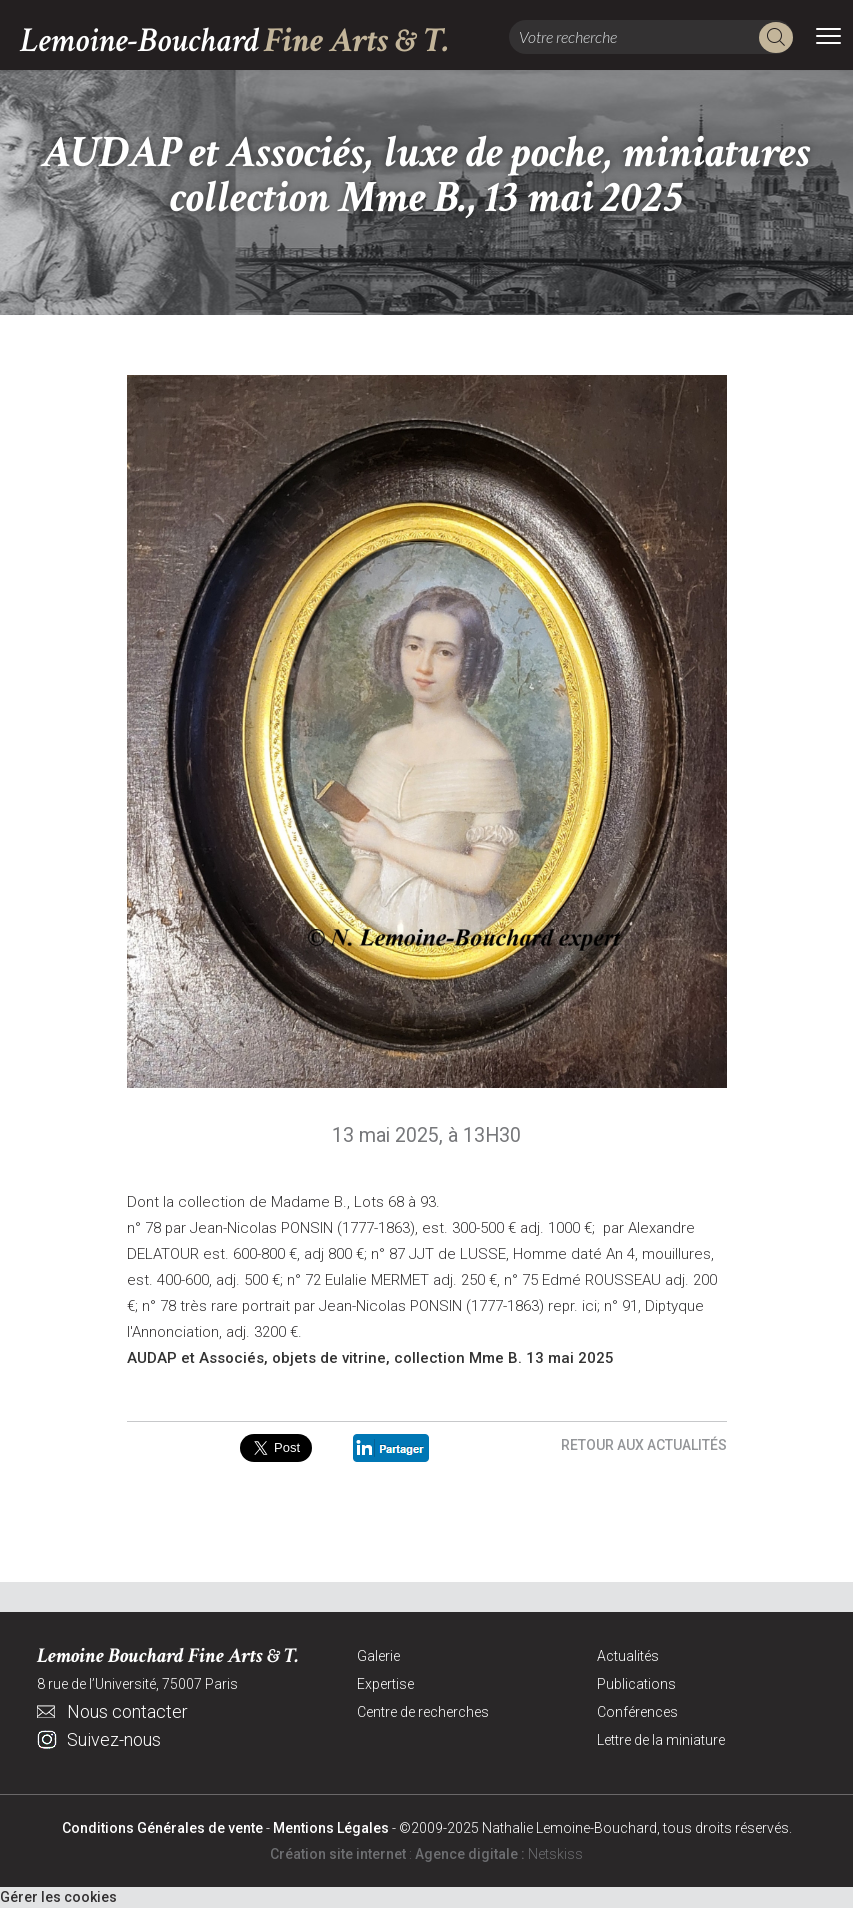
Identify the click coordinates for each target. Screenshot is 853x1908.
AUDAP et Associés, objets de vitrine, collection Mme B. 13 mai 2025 (370, 1358)
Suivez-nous (114, 1739)
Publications (636, 1684)
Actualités (628, 1656)
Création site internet (338, 1854)
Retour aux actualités (644, 1445)
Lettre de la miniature (661, 1740)
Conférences (637, 1712)
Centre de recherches (423, 1712)
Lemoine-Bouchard (235, 40)
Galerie (378, 1656)
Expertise (385, 1684)
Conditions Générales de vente (162, 1828)
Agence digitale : (471, 1854)
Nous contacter (127, 1711)
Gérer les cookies (58, 1897)
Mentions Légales (331, 1828)
